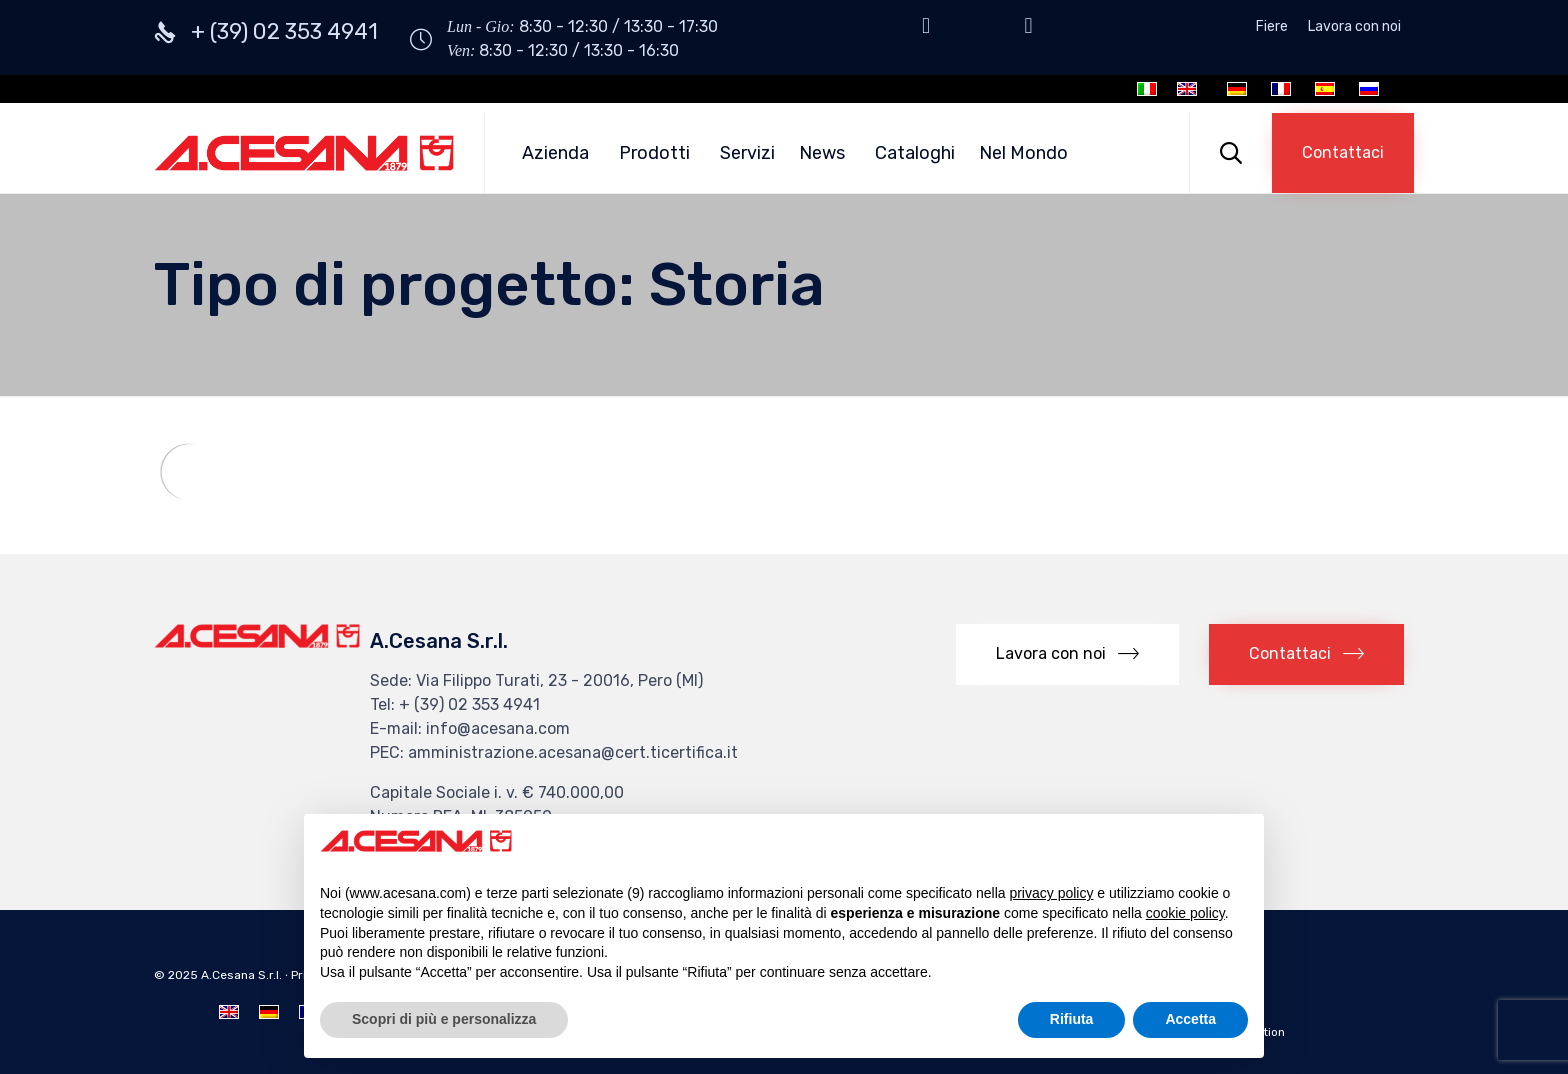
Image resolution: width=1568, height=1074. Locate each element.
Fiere (1272, 27)
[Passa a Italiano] (1147, 89)
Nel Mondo (1023, 153)
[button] (1343, 153)
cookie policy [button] (1185, 913)
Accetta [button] (1190, 1019)
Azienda (555, 153)
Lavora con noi (1354, 27)
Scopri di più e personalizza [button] (444, 1019)
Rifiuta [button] (1072, 1019)
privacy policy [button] (1051, 893)
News (822, 153)
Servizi (747, 153)
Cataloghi (915, 153)
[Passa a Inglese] (1187, 89)
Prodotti (654, 153)
